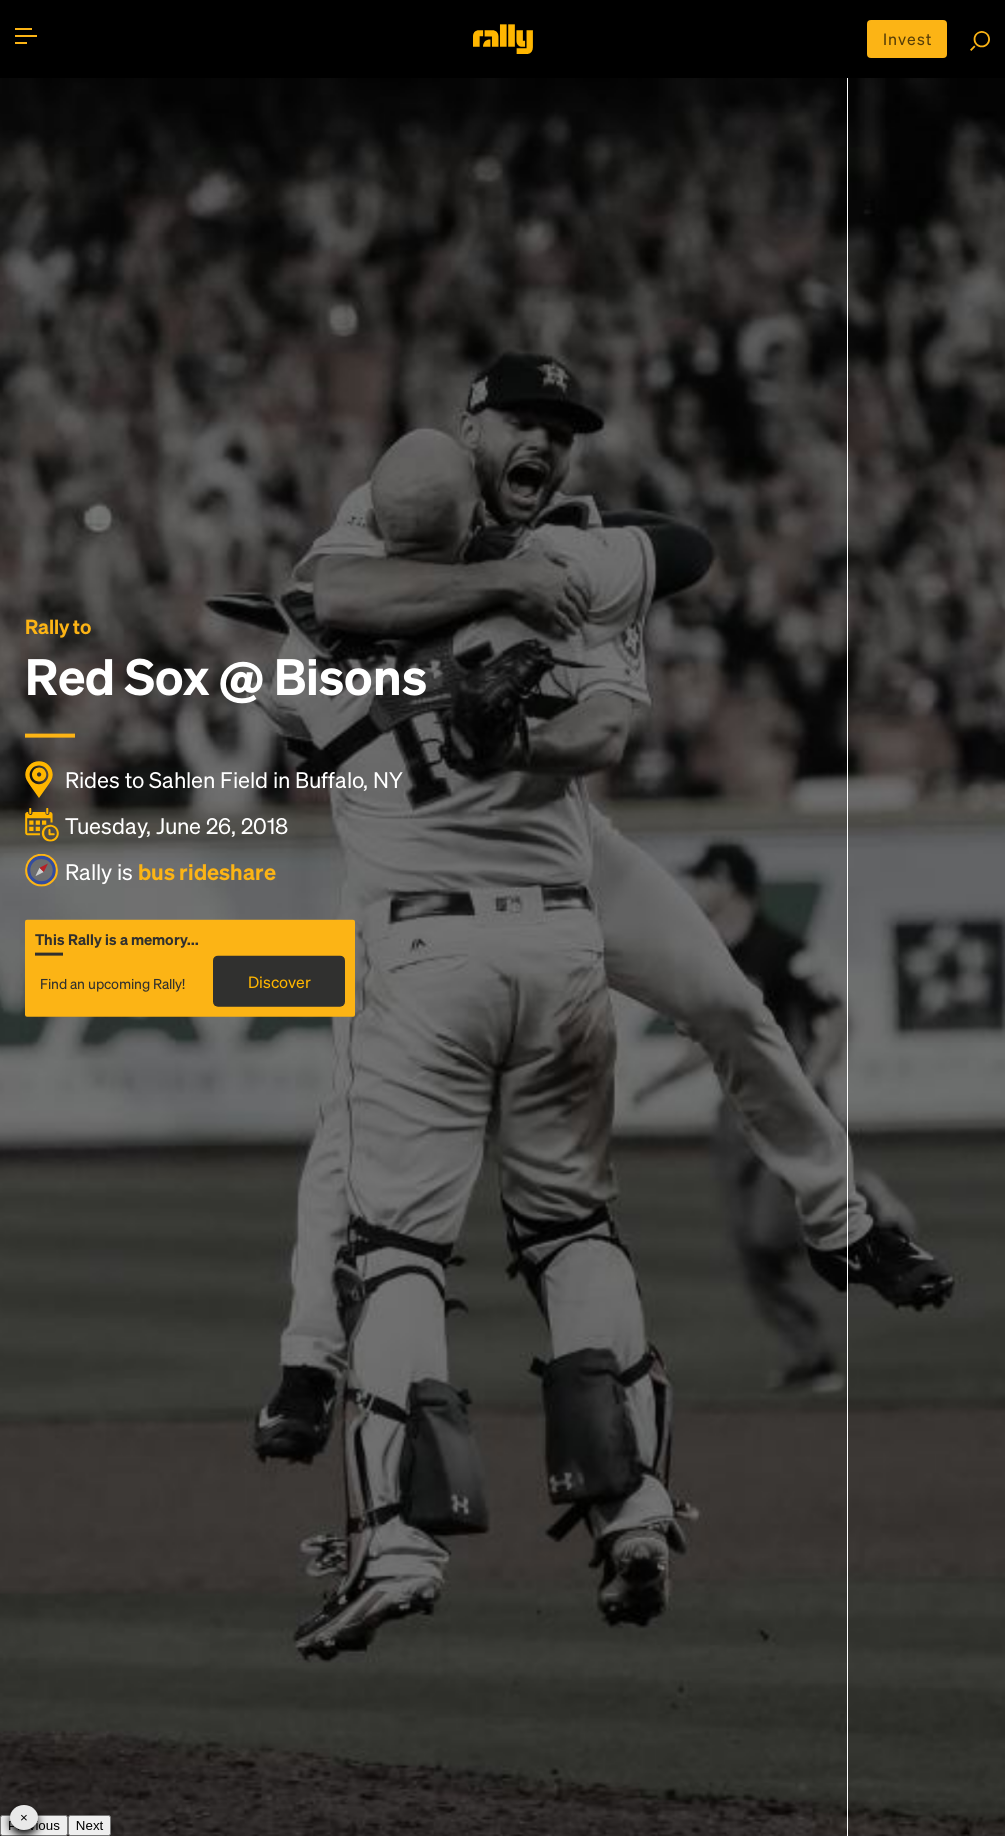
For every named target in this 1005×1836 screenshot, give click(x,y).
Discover (279, 981)
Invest (907, 38)
